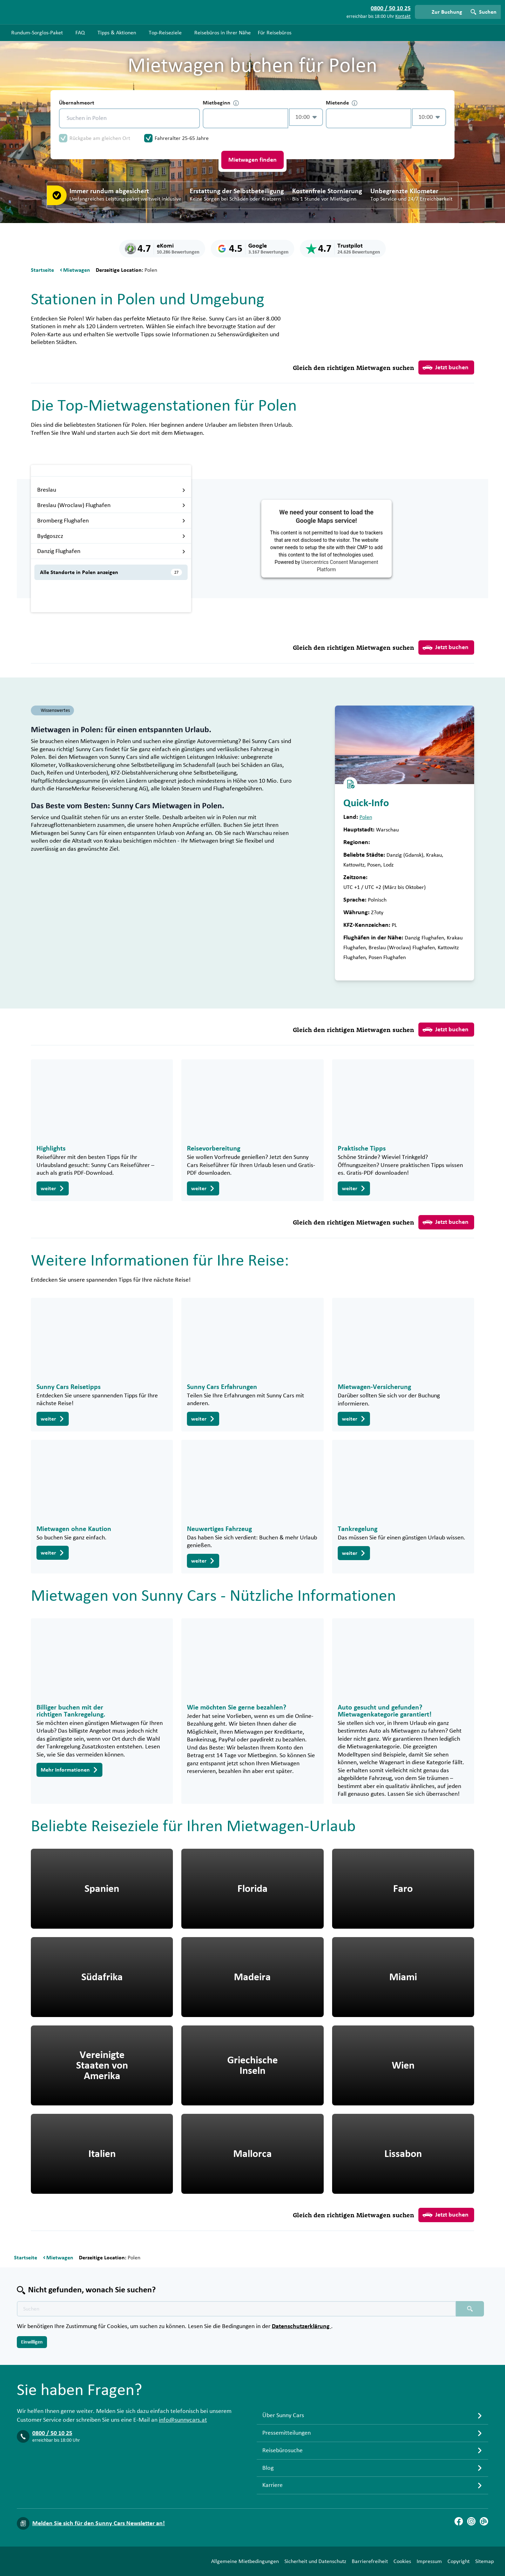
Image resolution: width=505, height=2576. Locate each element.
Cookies (402, 2561)
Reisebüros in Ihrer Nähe (222, 32)
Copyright (458, 2561)
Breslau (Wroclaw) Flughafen (111, 505)
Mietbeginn (221, 103)
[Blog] (484, 2521)
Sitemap (484, 2561)
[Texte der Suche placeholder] (236, 2309)
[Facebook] (458, 2521)
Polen (365, 817)
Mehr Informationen (69, 1770)
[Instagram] (471, 2521)
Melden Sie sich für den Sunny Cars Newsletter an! (98, 2523)
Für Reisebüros (274, 32)
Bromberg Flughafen (111, 521)
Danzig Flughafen (111, 551)
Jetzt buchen (446, 367)
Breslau (111, 490)
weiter (53, 1188)
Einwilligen (32, 2342)
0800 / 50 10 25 (52, 2433)
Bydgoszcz (111, 536)
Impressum (429, 2561)
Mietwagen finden (252, 160)
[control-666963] (245, 118)
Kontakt (403, 16)
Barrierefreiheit (370, 2561)
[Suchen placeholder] (470, 2309)
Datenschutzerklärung (301, 2326)
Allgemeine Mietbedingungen (245, 2561)
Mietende (341, 103)
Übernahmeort (76, 103)
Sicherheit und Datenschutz (315, 2561)
